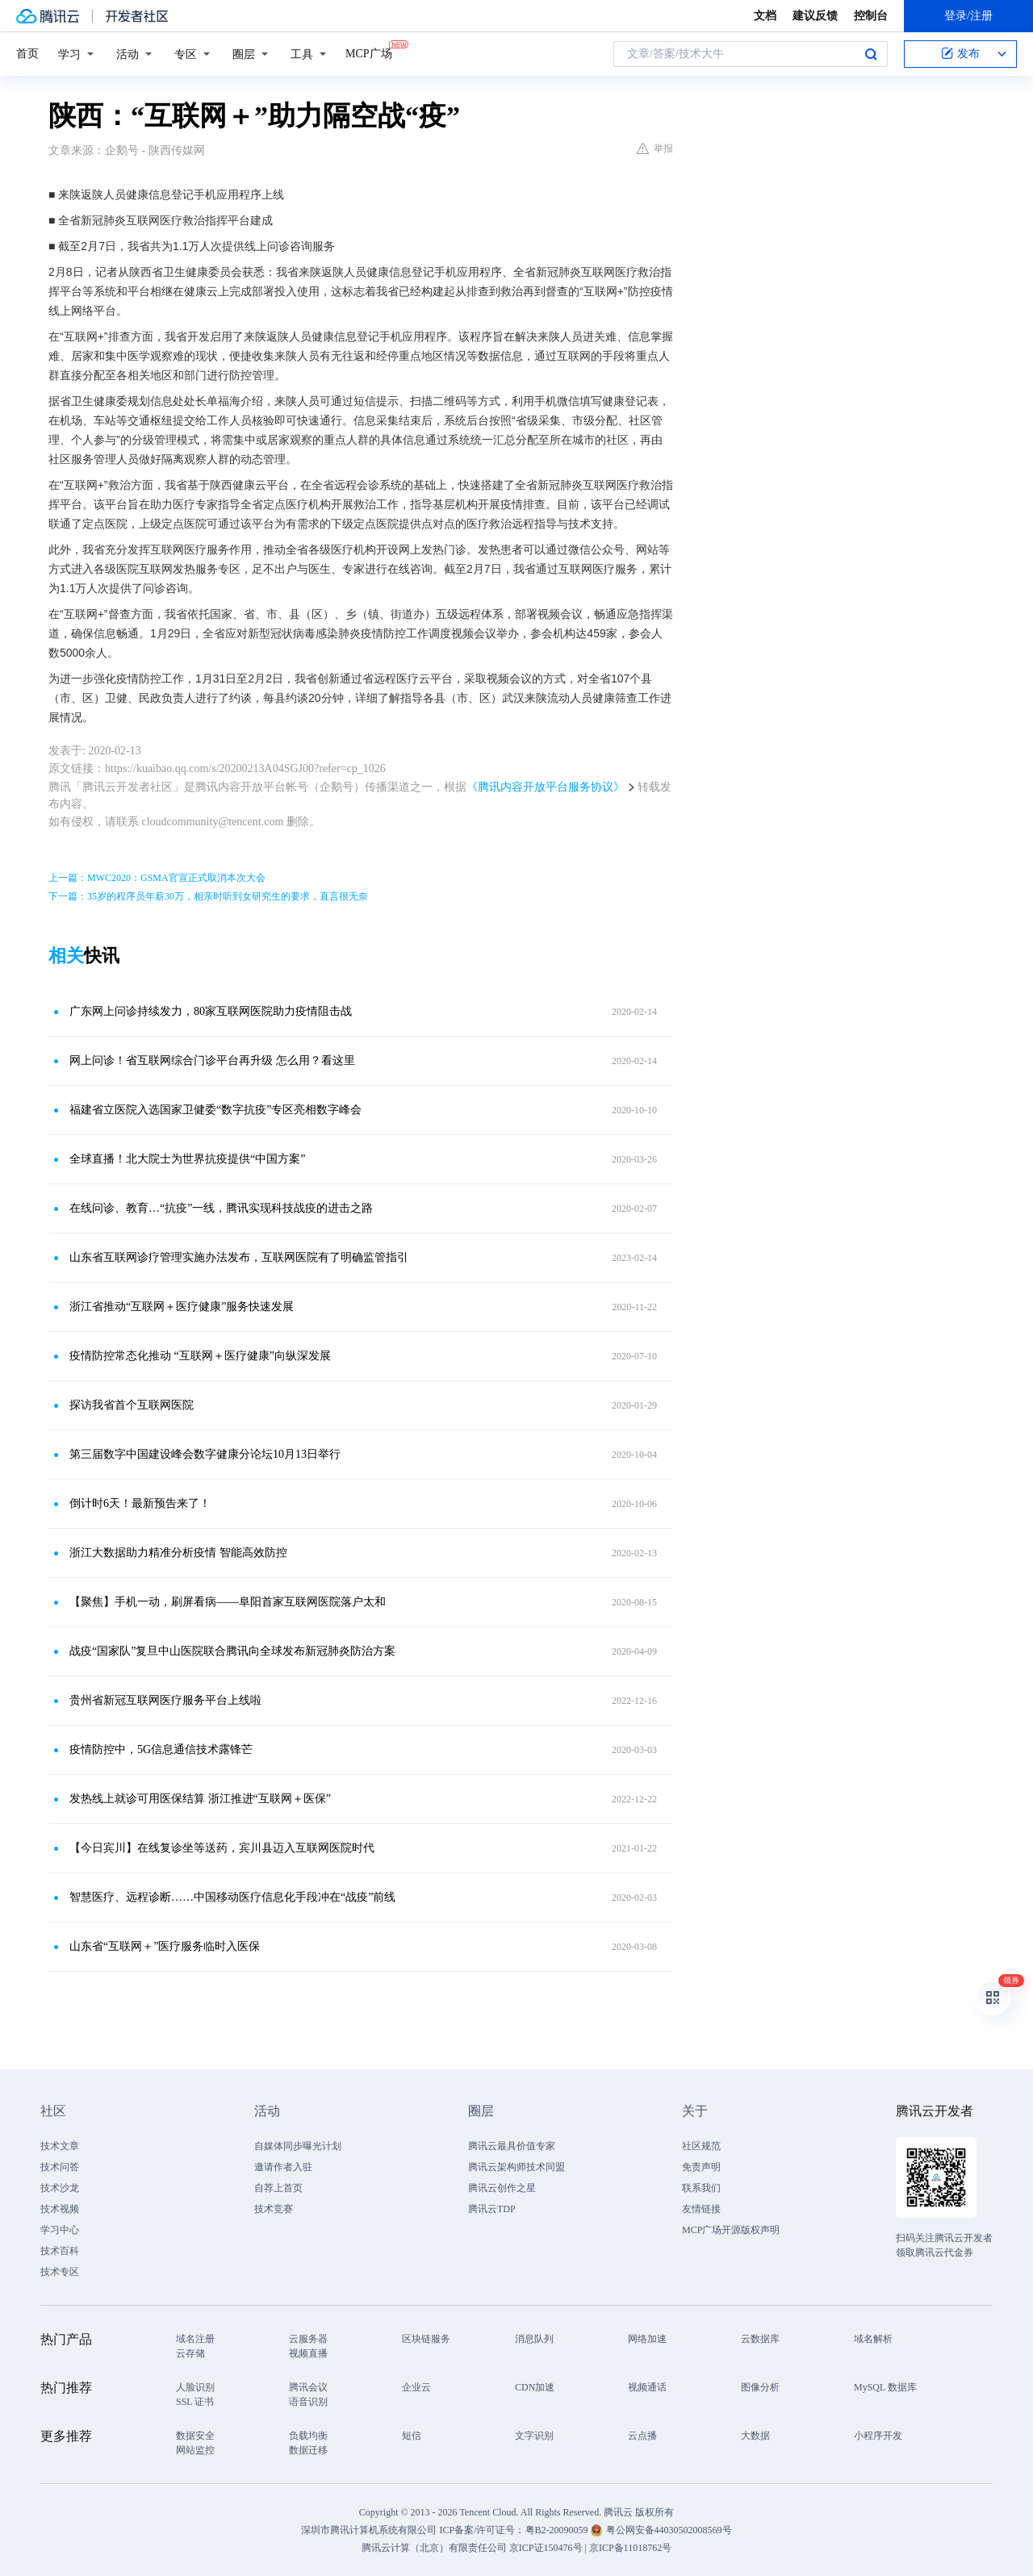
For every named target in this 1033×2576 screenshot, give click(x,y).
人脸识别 (195, 2387)
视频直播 (308, 2353)
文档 (765, 16)
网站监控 (195, 2450)
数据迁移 (308, 2450)
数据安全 (195, 2435)
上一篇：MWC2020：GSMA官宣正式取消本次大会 (157, 877)
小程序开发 (878, 2435)
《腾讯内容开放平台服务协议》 (545, 787)
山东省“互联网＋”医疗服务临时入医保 (164, 1946)
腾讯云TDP (492, 2209)
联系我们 (701, 2188)
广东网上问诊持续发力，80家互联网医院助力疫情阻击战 (210, 1011)
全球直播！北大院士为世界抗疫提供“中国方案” (187, 1159)
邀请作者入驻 (283, 2167)
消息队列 (534, 2338)
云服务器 (308, 2338)
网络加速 (647, 2338)
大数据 (755, 2435)
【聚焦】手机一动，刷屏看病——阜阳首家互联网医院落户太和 (227, 1602)
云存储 (190, 2353)
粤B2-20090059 (558, 2530)
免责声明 (701, 2167)
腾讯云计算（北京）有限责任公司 (434, 2547)
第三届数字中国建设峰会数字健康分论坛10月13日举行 (205, 1454)
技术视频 (59, 2209)
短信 (411, 2435)
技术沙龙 (59, 2188)
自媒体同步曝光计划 (297, 2146)
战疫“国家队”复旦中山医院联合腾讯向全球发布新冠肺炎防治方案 (232, 1651)
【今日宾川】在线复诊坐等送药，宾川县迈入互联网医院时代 (221, 1848)
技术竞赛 (273, 2209)
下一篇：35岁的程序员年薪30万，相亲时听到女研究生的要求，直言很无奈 (208, 896)
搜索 (870, 54)
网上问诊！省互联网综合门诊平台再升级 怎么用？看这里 (212, 1060)
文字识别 (534, 2435)
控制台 (871, 16)
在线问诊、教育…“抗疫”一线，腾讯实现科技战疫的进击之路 (221, 1208)
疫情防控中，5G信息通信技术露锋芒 (161, 1749)
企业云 (416, 2387)
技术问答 (59, 2167)
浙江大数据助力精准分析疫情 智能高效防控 (178, 1553)
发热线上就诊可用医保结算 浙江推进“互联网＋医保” (200, 1799)
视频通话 (647, 2387)
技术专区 (59, 2271)
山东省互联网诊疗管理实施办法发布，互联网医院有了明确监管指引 (238, 1257)
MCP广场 (368, 52)
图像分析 (760, 2387)
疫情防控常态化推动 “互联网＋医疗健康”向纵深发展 (200, 1356)
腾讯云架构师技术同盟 (516, 2167)
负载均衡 (308, 2435)
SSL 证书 (195, 2401)
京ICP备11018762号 (630, 2547)
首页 (27, 54)
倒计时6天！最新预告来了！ (140, 1503)
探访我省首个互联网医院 (131, 1405)
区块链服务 (426, 2338)
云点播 (642, 2435)
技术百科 (59, 2251)
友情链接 (701, 2209)
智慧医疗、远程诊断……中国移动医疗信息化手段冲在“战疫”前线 (232, 1897)
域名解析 (873, 2338)
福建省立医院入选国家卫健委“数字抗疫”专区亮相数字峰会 (215, 1110)
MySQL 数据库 (885, 2387)
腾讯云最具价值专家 (511, 2146)
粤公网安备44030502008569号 (669, 2530)
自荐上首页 (278, 2188)
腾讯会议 (308, 2387)
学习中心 (59, 2230)
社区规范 (701, 2146)
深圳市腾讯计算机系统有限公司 (369, 2530)
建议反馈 (815, 16)
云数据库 (760, 2338)
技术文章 (59, 2146)
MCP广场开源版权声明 (731, 2230)
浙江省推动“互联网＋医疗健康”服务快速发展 (181, 1307)
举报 (655, 148)
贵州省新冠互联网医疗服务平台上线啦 (165, 1700)
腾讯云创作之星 (502, 2188)
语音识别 (308, 2401)
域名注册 (195, 2338)
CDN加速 (534, 2387)
